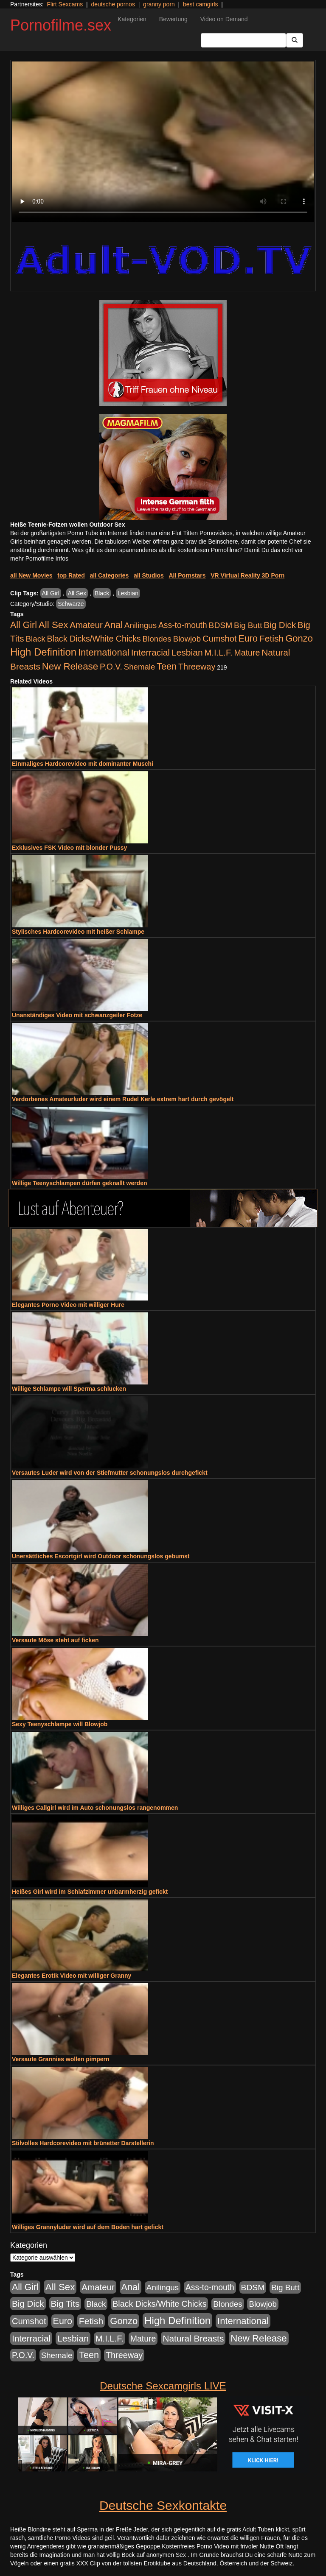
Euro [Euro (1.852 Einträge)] (247, 639)
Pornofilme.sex (60, 25)
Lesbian (128, 593)
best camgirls (200, 4)
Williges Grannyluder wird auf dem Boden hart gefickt (87, 2227)
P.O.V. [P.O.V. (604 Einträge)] (111, 666)
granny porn (159, 4)
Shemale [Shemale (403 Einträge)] (139, 666)
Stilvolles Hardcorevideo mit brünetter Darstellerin (83, 2143)
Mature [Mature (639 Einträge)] (247, 652)
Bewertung (173, 19)
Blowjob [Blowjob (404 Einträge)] (187, 638)
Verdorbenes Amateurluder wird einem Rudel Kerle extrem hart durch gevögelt (122, 1099)
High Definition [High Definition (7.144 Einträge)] (43, 652)
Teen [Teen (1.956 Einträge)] (167, 666)
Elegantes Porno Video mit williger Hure (68, 1304)
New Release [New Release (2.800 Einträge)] (70, 666)
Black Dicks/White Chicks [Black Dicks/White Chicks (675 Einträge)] (94, 638)
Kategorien (132, 19)
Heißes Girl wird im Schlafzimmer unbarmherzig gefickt (90, 1891)
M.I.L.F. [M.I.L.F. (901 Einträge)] (219, 652)
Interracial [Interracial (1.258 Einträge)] (150, 652)
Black (102, 593)
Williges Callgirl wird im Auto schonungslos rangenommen (95, 1807)
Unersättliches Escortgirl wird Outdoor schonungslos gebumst (101, 1556)
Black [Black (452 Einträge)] (35, 638)
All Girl (50, 593)
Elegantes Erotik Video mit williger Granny (71, 1975)
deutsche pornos (113, 4)
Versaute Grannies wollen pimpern (61, 2059)
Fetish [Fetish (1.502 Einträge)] (271, 638)
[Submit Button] (294, 40)
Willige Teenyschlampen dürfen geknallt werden (79, 1183)
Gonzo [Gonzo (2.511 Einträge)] (299, 638)
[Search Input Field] (243, 40)
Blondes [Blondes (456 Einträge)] (157, 638)
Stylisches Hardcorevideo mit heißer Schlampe (78, 931)
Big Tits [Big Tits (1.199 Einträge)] (65, 2303)
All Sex (77, 593)
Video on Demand (224, 19)
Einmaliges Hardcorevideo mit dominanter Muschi (82, 763)
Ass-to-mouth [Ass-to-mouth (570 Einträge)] (182, 625)
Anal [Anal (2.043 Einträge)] (113, 625)
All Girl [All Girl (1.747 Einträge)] (23, 625)
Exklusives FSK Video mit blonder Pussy (69, 847)
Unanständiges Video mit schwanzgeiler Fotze (77, 1015)
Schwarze (71, 603)
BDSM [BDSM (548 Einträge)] (221, 625)
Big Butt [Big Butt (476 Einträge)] (248, 625)
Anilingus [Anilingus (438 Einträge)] (140, 625)
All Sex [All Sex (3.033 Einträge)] (53, 625)
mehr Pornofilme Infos (39, 558)
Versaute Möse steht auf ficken (55, 1640)
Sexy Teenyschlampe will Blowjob (59, 1724)
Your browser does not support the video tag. (163, 141)
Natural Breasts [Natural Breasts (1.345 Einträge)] (193, 2338)
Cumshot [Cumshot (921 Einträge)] (219, 638)
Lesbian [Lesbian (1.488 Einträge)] (187, 652)
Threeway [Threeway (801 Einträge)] (196, 666)
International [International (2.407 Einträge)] (103, 652)
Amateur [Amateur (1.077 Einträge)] (86, 625)
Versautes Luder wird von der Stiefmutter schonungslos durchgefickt (110, 1472)
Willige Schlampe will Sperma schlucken (69, 1388)
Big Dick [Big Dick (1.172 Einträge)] (280, 625)
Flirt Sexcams (65, 4)
